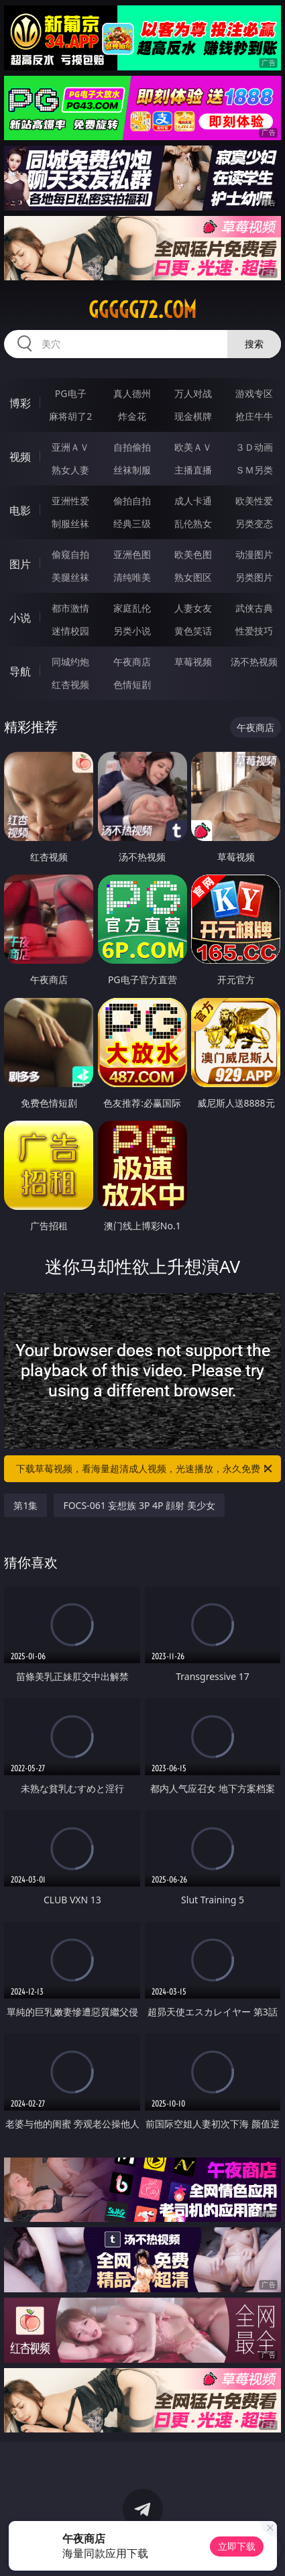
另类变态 (254, 523)
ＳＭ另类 (254, 469)
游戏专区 (254, 393)
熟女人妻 (70, 469)
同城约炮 (70, 661)
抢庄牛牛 (254, 416)
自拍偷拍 (132, 447)
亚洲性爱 (70, 500)
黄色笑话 (193, 630)
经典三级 (132, 523)
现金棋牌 (193, 416)
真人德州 (132, 393)
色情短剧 (132, 684)
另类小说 (132, 630)
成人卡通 (193, 500)
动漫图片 (254, 554)
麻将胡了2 (70, 416)
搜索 (254, 343)
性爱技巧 (254, 630)
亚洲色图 (132, 554)
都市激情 (70, 608)
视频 (20, 456)
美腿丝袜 (70, 577)
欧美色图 (193, 554)
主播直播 (193, 469)
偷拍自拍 (132, 500)
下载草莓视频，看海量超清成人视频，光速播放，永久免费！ (145, 1469)
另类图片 (254, 577)
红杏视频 (70, 684)
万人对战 (193, 393)
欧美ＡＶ (193, 447)
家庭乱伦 (132, 608)
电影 (20, 510)
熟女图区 (193, 577)
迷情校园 (70, 630)
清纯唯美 (132, 577)
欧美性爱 (254, 500)
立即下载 (236, 2546)
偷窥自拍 (70, 554)
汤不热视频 (254, 661)
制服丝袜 (70, 523)
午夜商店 (132, 661)
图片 (20, 564)
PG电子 (71, 393)
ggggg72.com (142, 309)
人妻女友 (193, 608)
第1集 (25, 1505)
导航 (20, 671)
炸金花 (132, 416)
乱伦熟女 (193, 523)
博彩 (20, 403)
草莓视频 (193, 661)
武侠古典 (254, 608)
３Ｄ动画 (254, 447)
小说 (20, 617)
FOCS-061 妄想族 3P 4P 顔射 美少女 (139, 1505)
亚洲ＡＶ (70, 447)
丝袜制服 (132, 469)
